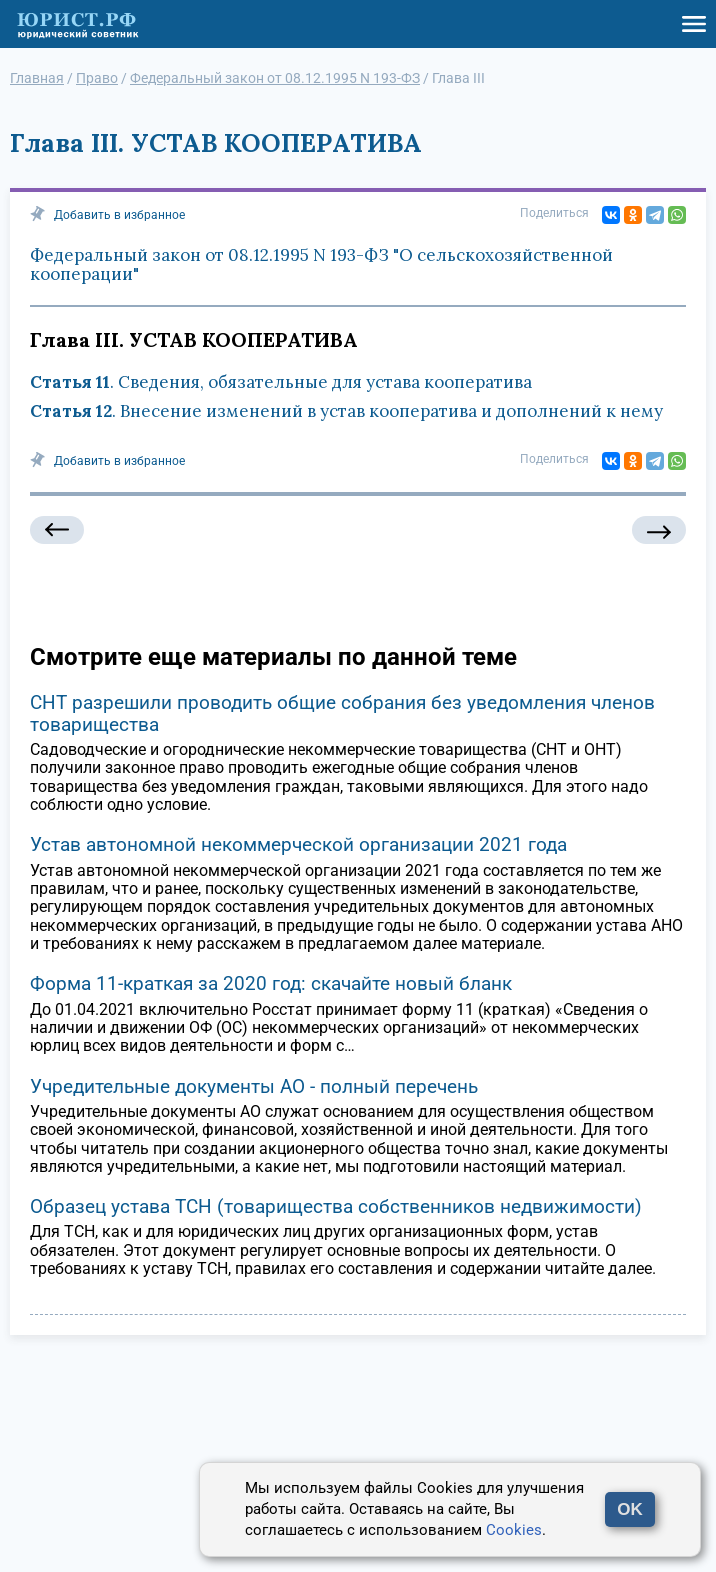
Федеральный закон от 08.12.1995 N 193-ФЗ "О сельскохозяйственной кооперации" (321, 265)
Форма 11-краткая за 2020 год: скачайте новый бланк (271, 983)
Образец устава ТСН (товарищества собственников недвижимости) (336, 1206)
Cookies (514, 1530)
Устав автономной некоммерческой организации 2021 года (298, 844)
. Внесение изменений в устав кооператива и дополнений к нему (346, 411)
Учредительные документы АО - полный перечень (254, 1086)
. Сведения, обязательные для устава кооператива (281, 382)
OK (630, 1509)
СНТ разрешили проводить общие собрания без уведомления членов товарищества (342, 713)
